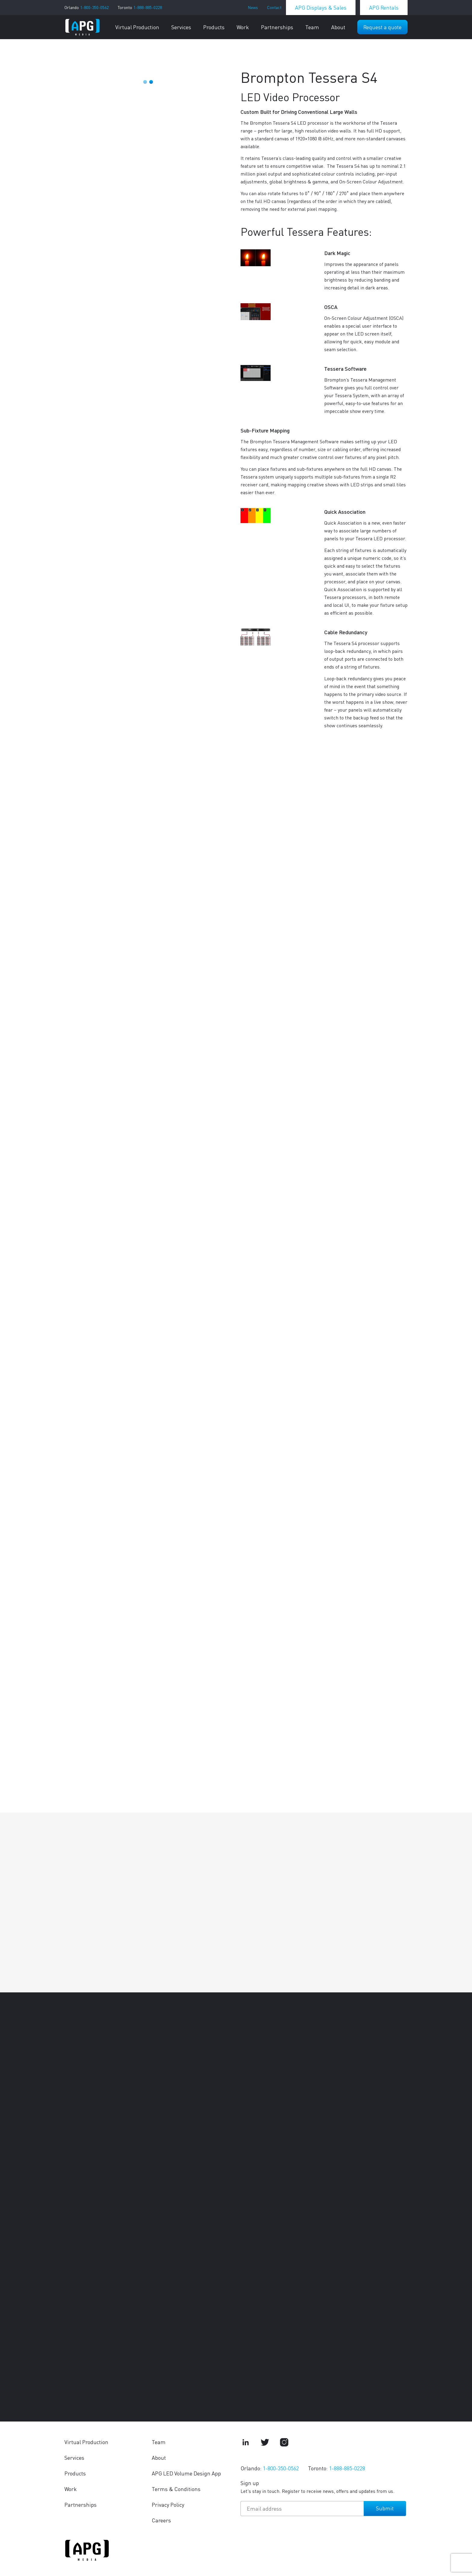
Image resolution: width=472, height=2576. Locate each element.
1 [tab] (145, 82)
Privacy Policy (168, 2504)
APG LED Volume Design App (186, 2473)
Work (243, 26)
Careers (161, 2520)
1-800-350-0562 (94, 7)
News (253, 7)
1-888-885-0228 (147, 7)
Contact (274, 7)
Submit (385, 2508)
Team (312, 26)
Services (181, 26)
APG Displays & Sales (320, 7)
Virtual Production (137, 26)
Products (214, 26)
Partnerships (277, 26)
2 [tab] (151, 82)
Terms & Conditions (176, 2488)
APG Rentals (384, 7)
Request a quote (382, 26)
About (338, 26)
